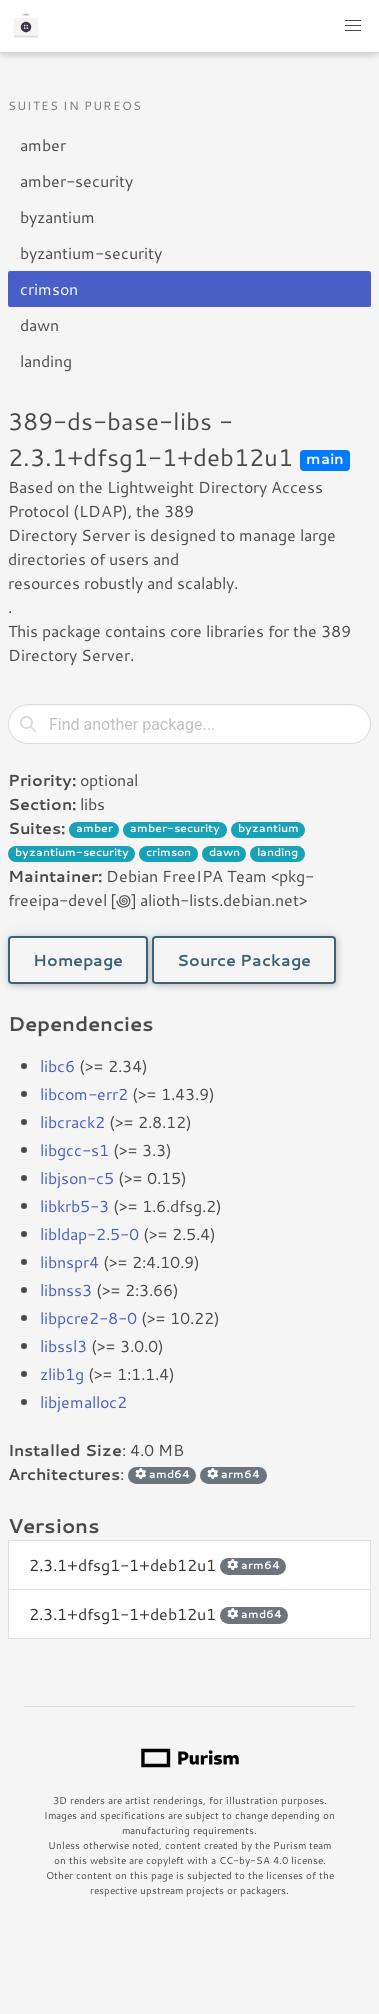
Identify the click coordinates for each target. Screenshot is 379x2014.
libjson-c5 (77, 1177)
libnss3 (66, 1289)
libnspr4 (69, 1261)
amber (43, 144)
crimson (49, 288)
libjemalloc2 (83, 1401)
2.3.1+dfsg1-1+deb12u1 (157, 1564)
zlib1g (62, 1373)
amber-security (76, 180)
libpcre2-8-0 (88, 1317)
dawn (39, 324)
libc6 (57, 1065)
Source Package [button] (244, 959)
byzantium (57, 216)
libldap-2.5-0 (89, 1233)
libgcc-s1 (74, 1149)
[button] (353, 26)
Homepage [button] (78, 959)
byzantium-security (91, 252)
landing (46, 360)
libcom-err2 (84, 1093)
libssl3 (63, 1345)
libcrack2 (72, 1121)
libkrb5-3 (74, 1205)
